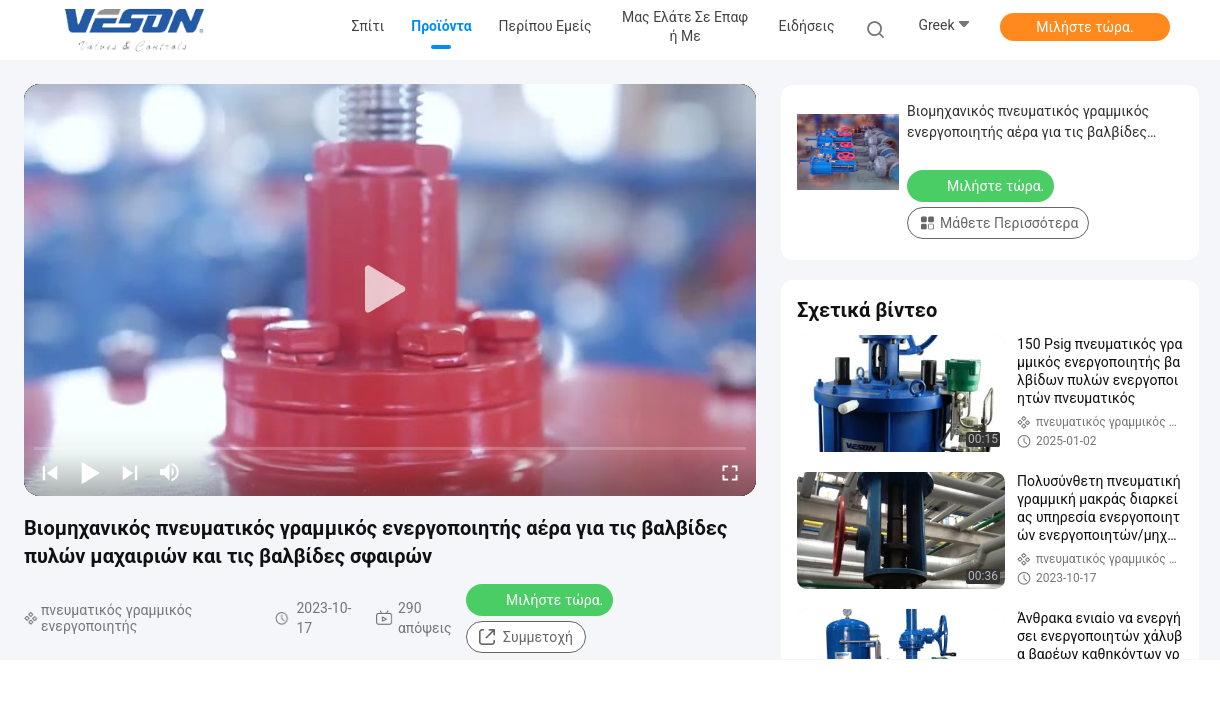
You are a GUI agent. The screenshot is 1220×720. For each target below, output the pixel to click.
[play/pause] (90, 472)
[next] (130, 472)
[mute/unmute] (170, 472)
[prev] (50, 472)
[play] (390, 290)
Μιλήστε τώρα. (1084, 27)
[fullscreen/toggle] (730, 472)
